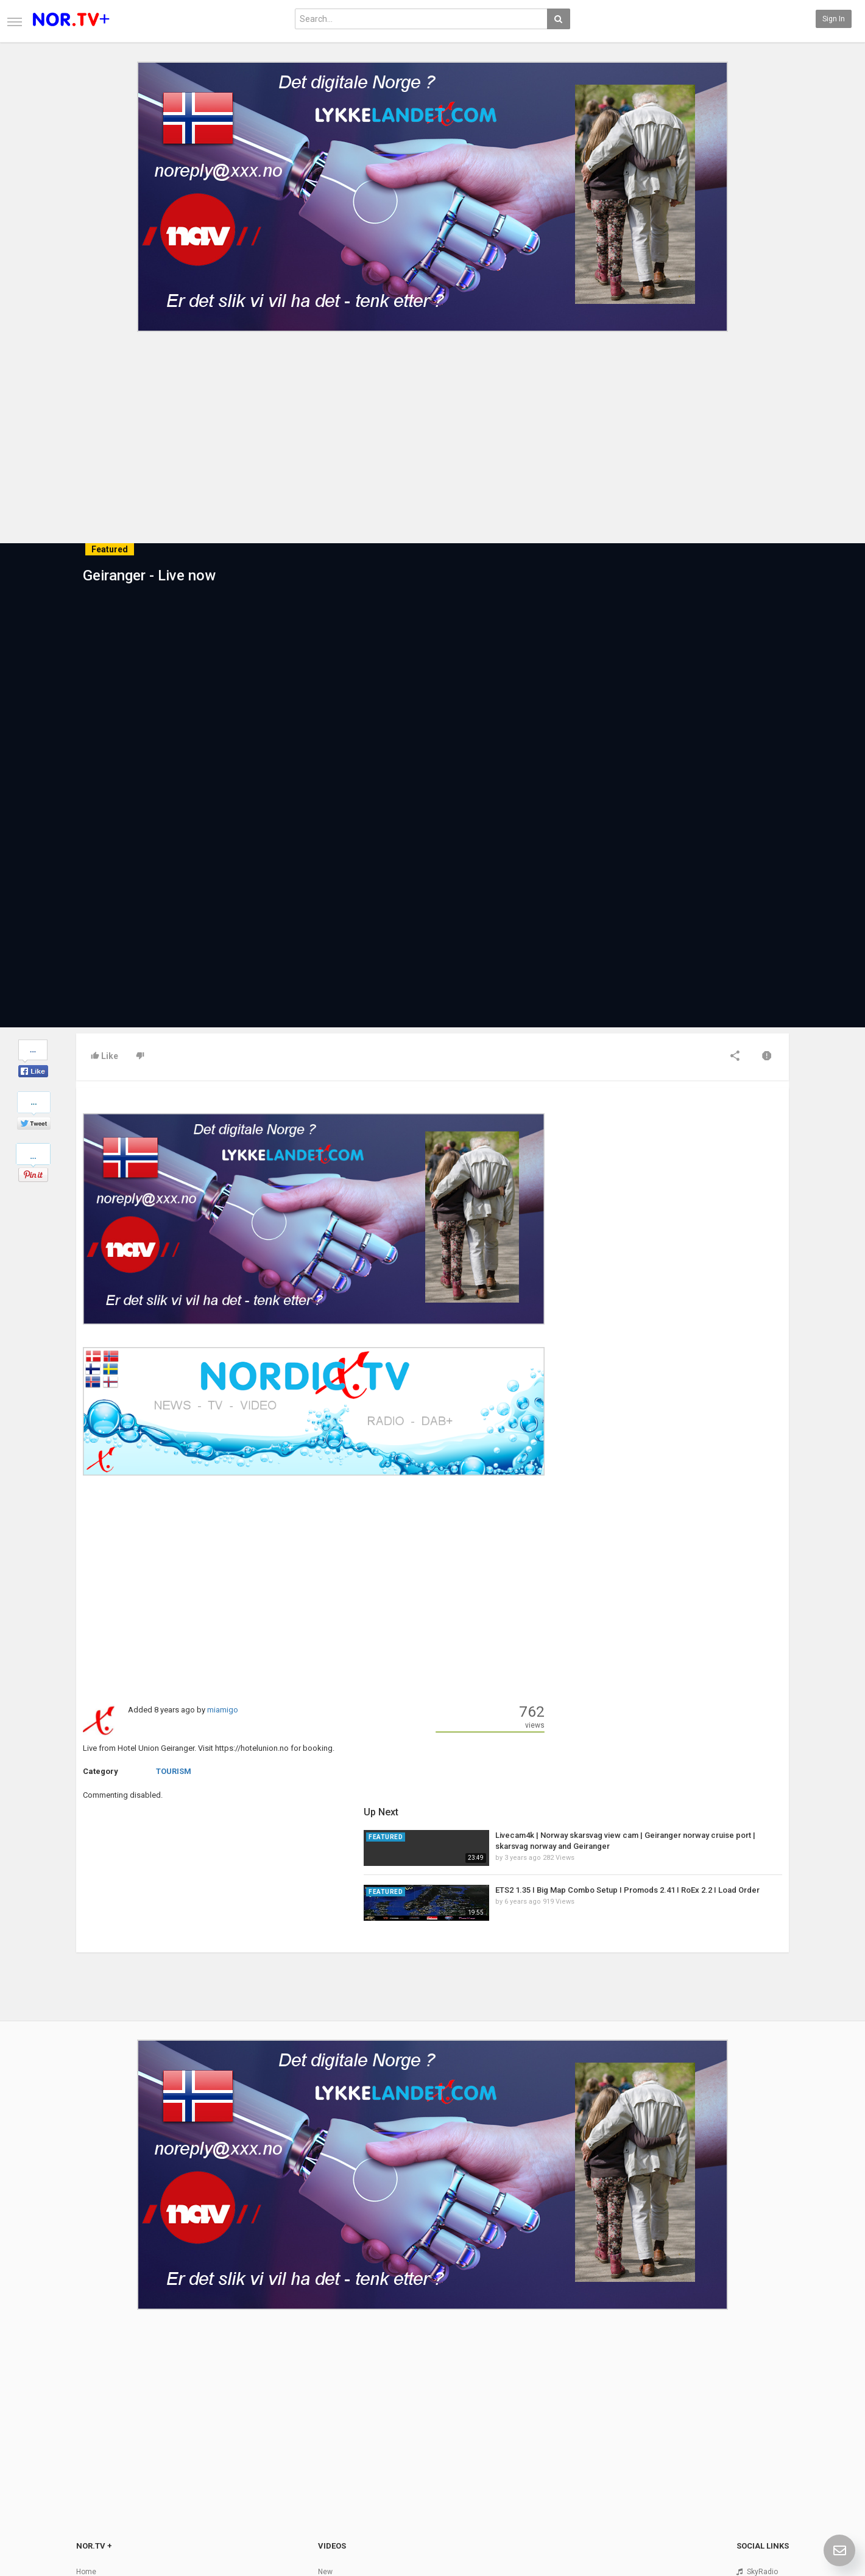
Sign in (833, 19)
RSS (324, 2453)
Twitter (758, 2453)
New (325, 2428)
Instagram (764, 2479)
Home (86, 2428)
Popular (330, 2441)
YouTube (761, 2466)
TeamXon (763, 2492)
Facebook (763, 2441)
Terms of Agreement (111, 2453)
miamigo (222, 1709)
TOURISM (173, 1771)
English (759, 2536)
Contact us (103, 2441)
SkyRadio (762, 2428)
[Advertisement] (432, 428)
